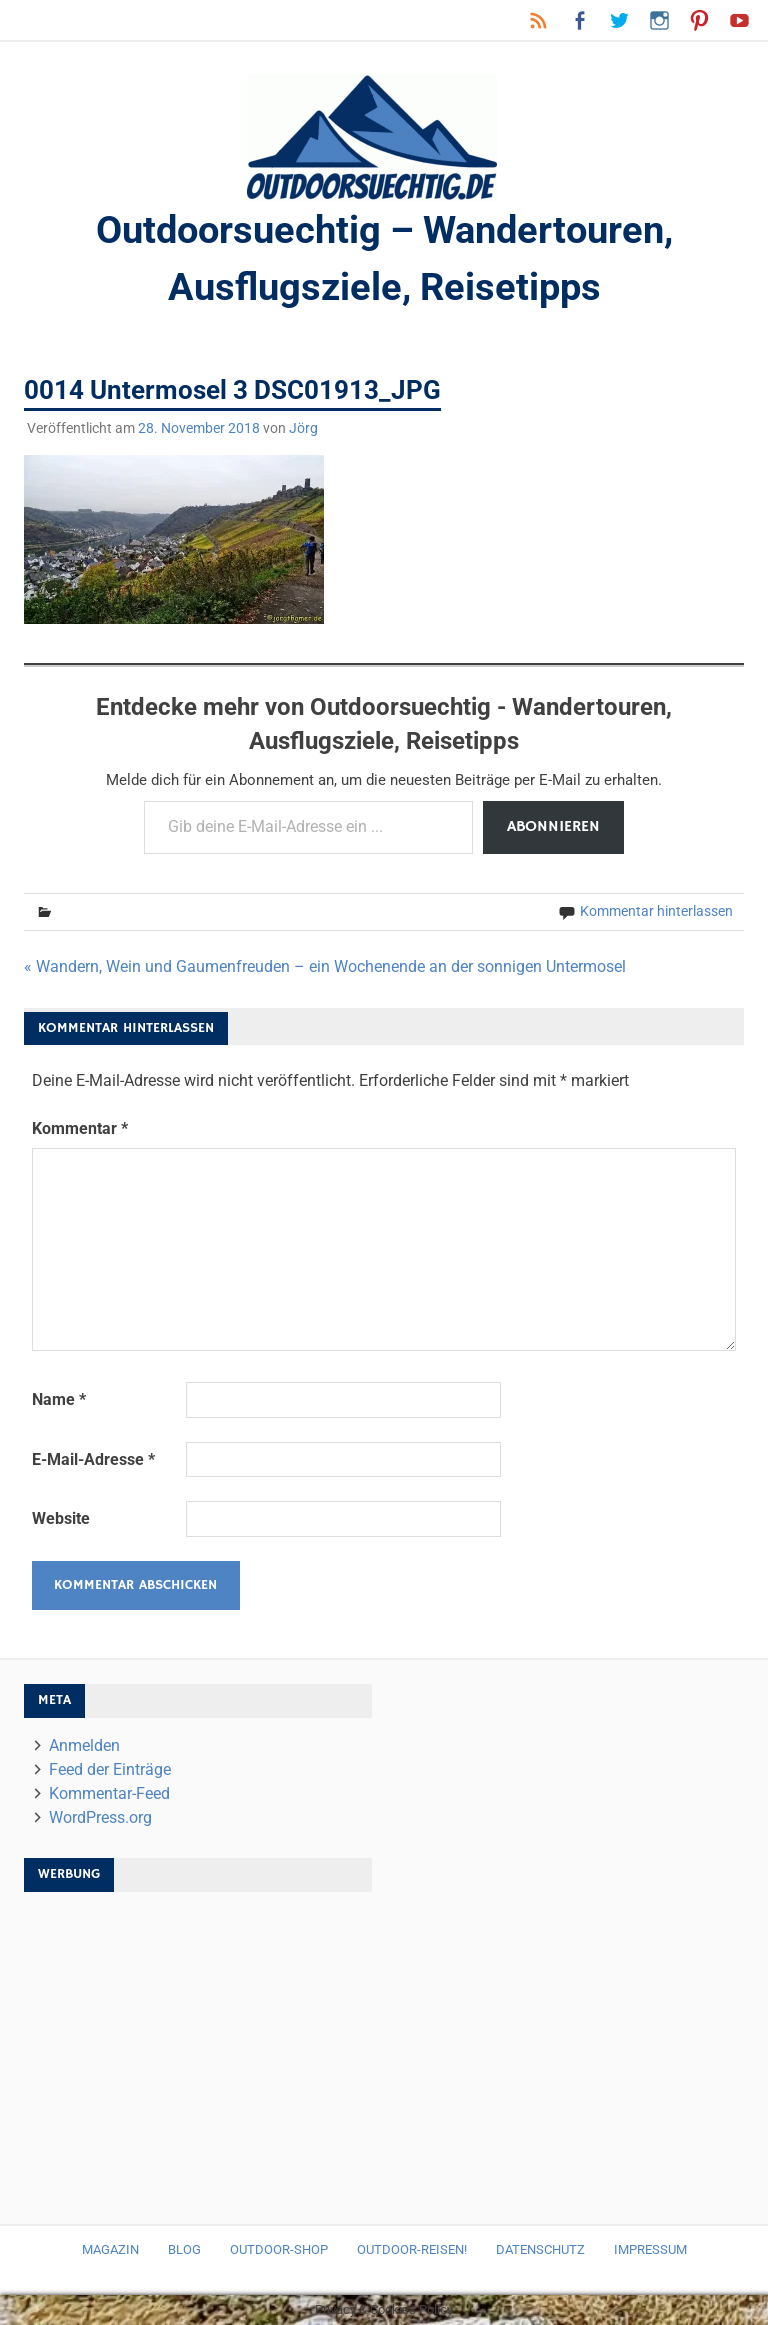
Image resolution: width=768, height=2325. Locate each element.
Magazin (110, 2249)
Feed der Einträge (110, 1769)
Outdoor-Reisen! (412, 2249)
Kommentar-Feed (109, 1793)
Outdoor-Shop (279, 2249)
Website (61, 1518)
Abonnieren (553, 827)
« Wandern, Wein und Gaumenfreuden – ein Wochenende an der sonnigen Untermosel (325, 966)
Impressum (650, 2249)
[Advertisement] (198, 2048)
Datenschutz (540, 2249)
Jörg (303, 428)
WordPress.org (100, 1817)
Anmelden (84, 1745)
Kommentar (80, 1128)
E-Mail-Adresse (93, 1459)
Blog (184, 2249)
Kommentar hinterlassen (656, 911)
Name (59, 1399)
